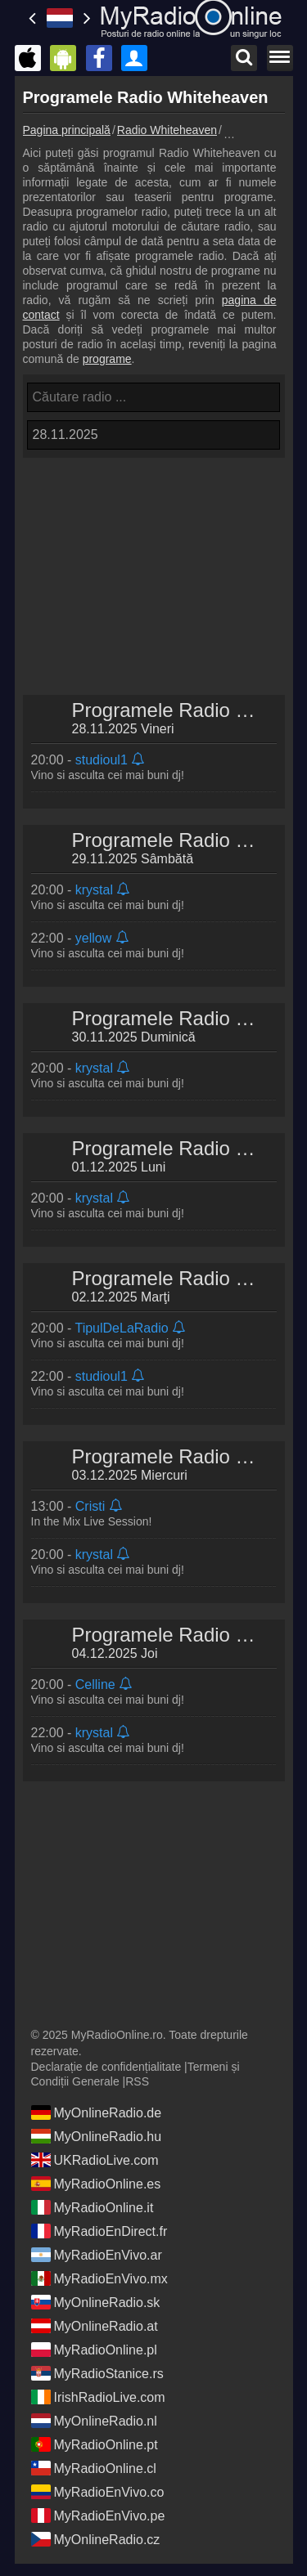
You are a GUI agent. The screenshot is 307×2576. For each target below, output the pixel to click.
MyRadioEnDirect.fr (99, 2231)
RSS (137, 2081)
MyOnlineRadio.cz (95, 2539)
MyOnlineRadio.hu (96, 2136)
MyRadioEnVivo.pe (98, 2515)
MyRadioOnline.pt (94, 2444)
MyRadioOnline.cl (93, 2468)
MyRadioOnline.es (96, 2183)
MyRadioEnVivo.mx (99, 2278)
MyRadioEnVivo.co (98, 2491)
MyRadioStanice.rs (97, 2373)
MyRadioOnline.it (92, 2207)
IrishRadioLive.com (98, 2397)
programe (107, 358)
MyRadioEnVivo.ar (96, 2254)
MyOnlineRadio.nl (94, 2420)
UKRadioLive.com (95, 2160)
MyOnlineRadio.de (96, 2112)
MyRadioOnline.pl (94, 2349)
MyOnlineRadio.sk (95, 2302)
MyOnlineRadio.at (94, 2325)
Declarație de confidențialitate (106, 2066)
